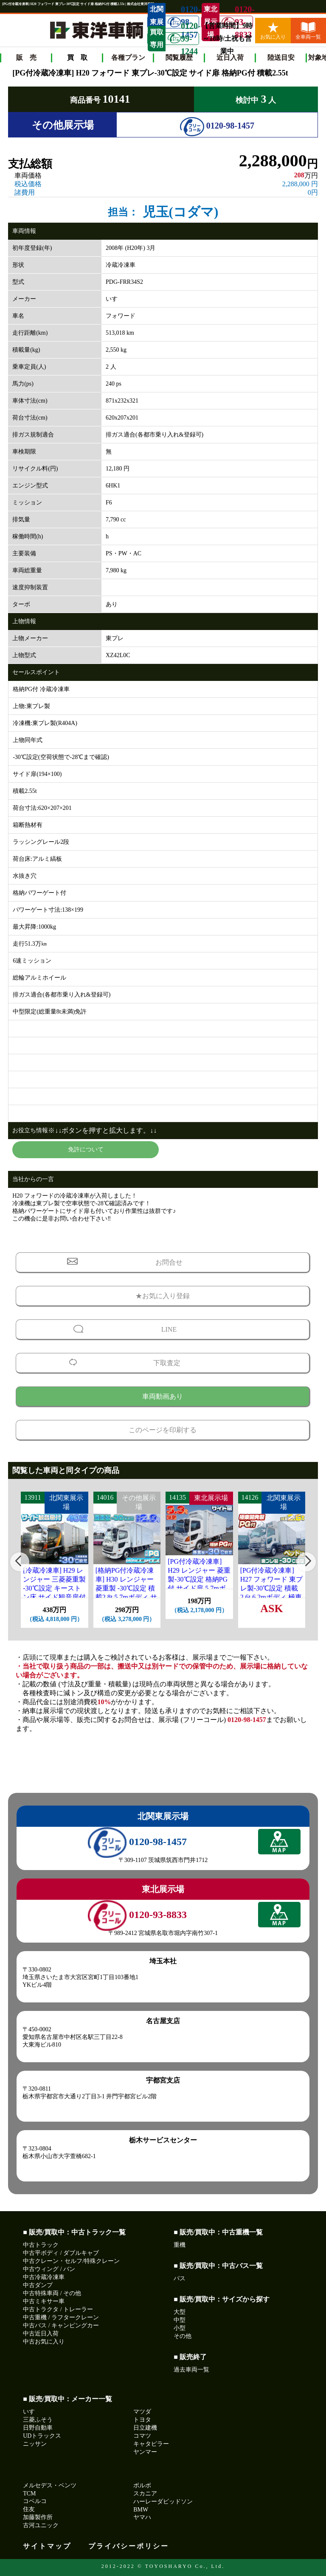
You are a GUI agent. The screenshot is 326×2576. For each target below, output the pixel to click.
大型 (179, 2312)
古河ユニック (41, 2525)
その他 (182, 2336)
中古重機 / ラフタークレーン (61, 2317)
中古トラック (41, 2245)
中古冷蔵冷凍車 (44, 2277)
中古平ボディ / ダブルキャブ (61, 2253)
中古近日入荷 (41, 2333)
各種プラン (128, 57)
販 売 (26, 57)
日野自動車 (38, 2428)
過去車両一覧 (191, 2369)
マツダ (142, 2411)
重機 (179, 2245)
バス (179, 2278)
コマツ (142, 2436)
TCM (29, 2493)
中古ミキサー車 (44, 2301)
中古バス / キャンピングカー (61, 2325)
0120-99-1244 (183, 38)
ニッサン (35, 2444)
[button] (19, 1561)
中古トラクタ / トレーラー (58, 2309)
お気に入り (273, 31)
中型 (179, 2320)
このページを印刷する (163, 1430)
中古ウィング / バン (49, 2269)
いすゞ (32, 2411)
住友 (29, 2509)
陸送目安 (281, 57)
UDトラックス (42, 2436)
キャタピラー (151, 2444)
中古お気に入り (44, 2341)
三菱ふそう (38, 2419)
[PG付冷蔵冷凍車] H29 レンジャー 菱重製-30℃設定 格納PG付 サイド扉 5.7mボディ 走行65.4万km (199, 1579)
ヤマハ (142, 2517)
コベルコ (35, 2501)
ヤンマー (145, 2452)
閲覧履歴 (179, 57)
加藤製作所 (38, 2517)
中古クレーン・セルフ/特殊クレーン (71, 2261)
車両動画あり (162, 1396)
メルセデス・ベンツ (49, 2485)
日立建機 (145, 2428)
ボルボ (142, 2485)
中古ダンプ (38, 2285)
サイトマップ (47, 2546)
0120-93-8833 (237, 22)
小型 (179, 2328)
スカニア (145, 2493)
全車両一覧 (308, 31)
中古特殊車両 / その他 (52, 2293)
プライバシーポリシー (128, 2546)
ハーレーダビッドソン (163, 2501)
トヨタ (142, 2419)
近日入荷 (230, 57)
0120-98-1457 (217, 125)
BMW (140, 2509)
